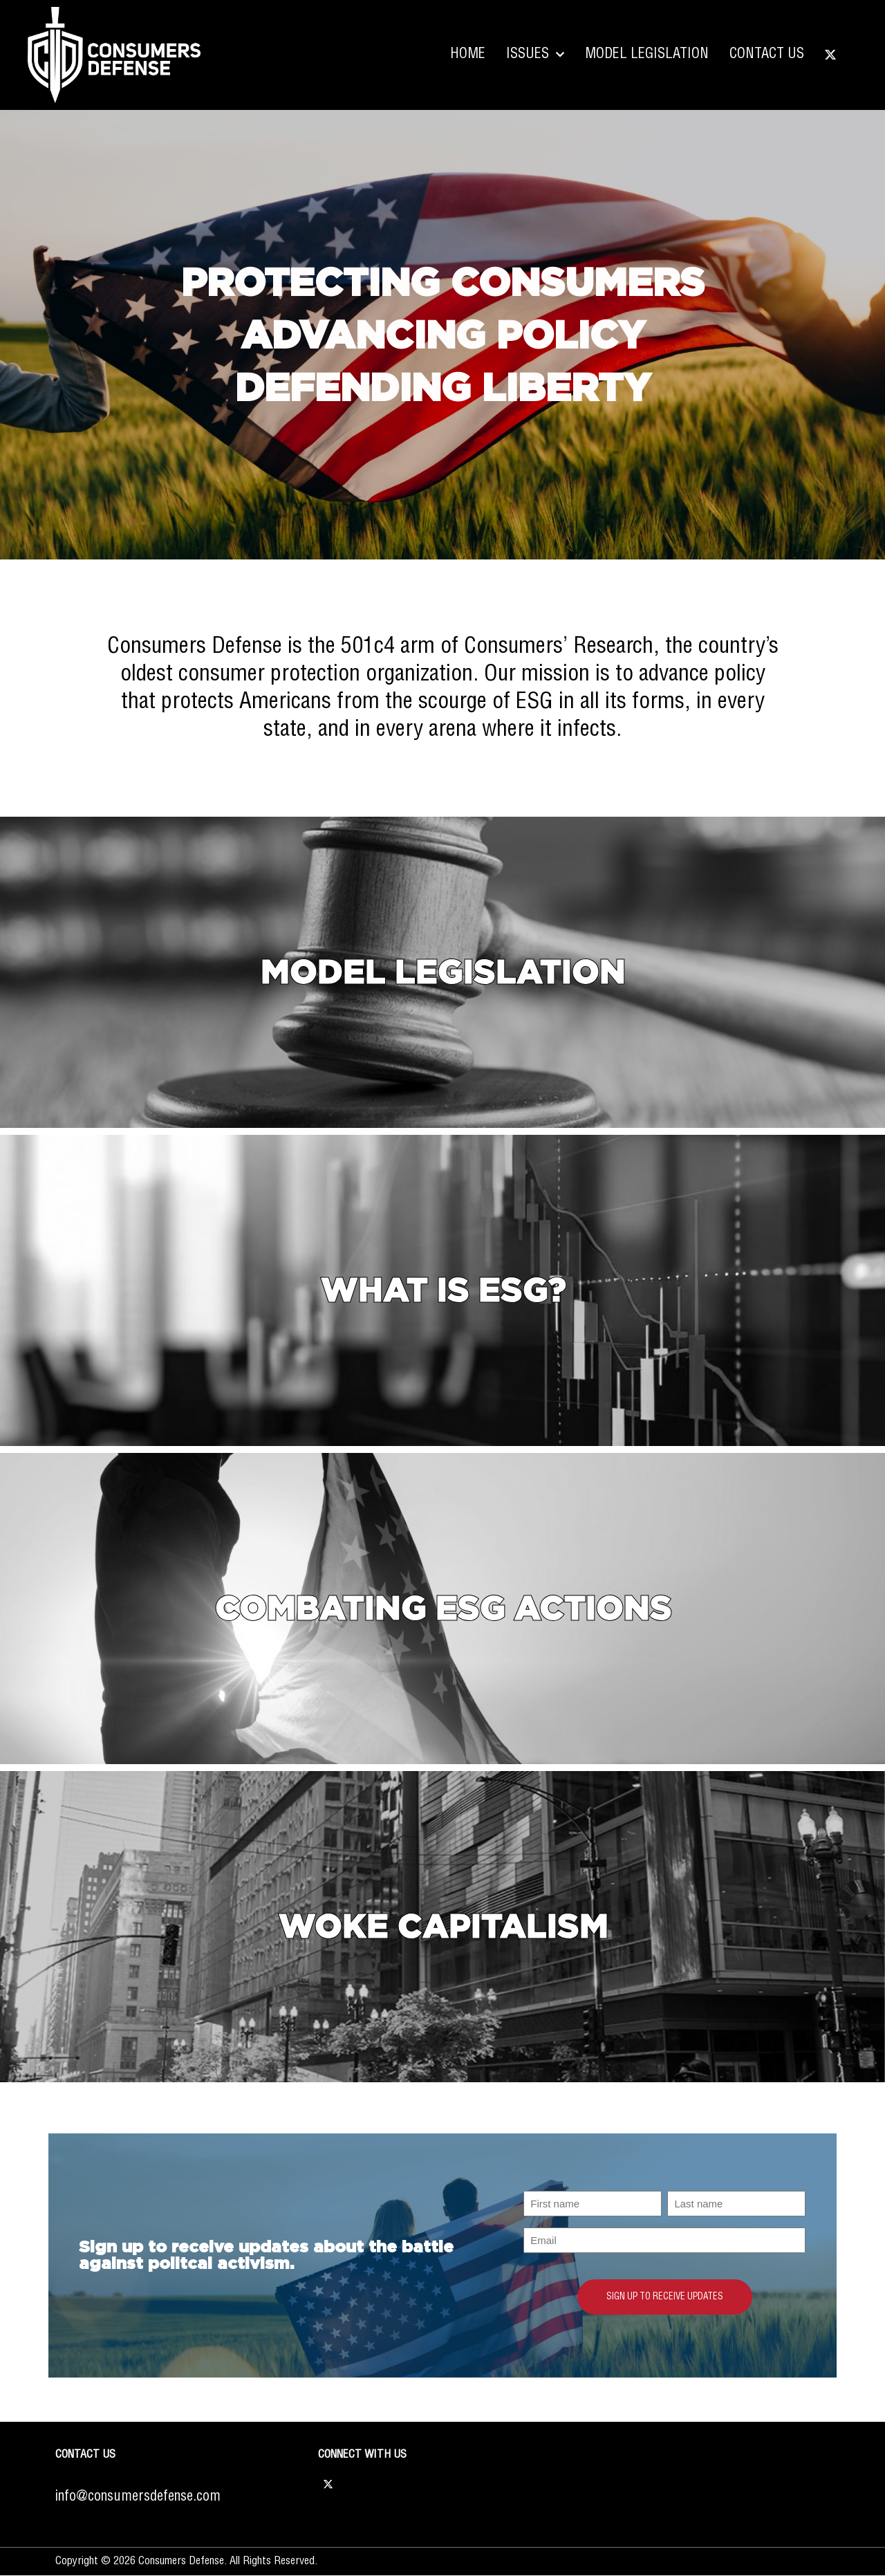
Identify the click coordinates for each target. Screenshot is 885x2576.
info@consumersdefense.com (138, 2496)
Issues (535, 54)
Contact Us (766, 54)
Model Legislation (647, 54)
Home (467, 54)
